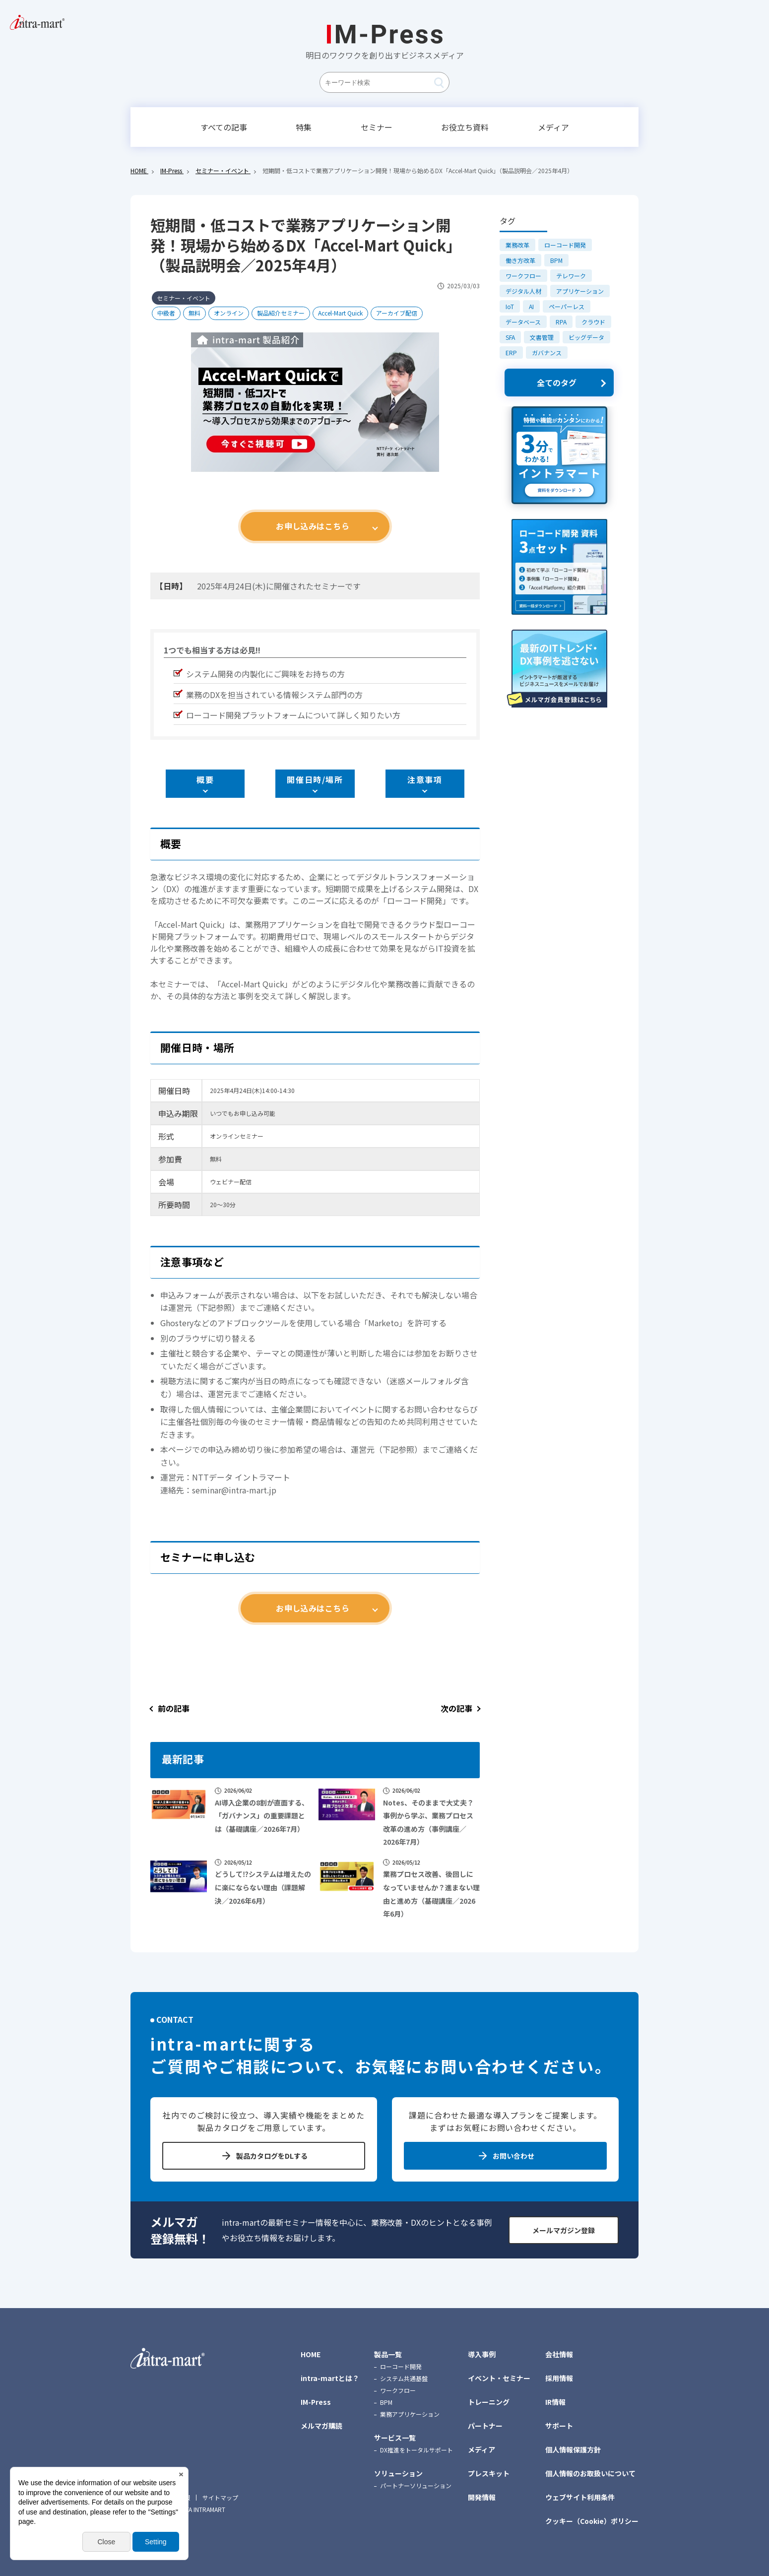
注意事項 (424, 779)
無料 (194, 313)
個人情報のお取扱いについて (590, 2473)
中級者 (166, 313)
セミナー (376, 127)
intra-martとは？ (330, 2378)
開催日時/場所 (315, 779)
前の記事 (174, 1708)
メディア (553, 127)
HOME (310, 2354)
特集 (304, 127)
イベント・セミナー (499, 2378)
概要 (205, 779)
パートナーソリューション (415, 2485)
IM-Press (316, 2402)
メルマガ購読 (321, 2426)
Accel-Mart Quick (340, 313)
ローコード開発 (565, 245)
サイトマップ (220, 2498)
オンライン (229, 313)
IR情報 (555, 2402)
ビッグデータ (586, 337)
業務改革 (517, 245)
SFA (510, 337)
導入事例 (482, 2354)
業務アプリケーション (410, 2414)
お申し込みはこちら (312, 526)
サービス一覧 (395, 2438)
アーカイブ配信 (396, 313)
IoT (510, 306)
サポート (559, 2426)
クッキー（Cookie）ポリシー (592, 2521)
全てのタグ (557, 382)
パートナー (485, 2426)
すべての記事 (223, 127)
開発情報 (482, 2497)
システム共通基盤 (404, 2378)
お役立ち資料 (465, 127)
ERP (511, 352)
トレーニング (489, 2402)
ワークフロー (523, 275)
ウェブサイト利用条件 (580, 2497)
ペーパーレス (566, 306)
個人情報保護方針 (573, 2449)
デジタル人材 (523, 291)
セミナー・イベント (183, 298)
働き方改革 (520, 260)
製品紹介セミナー (281, 313)
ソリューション (398, 2473)
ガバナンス (547, 352)
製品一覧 (388, 2354)
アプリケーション (580, 291)
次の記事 (456, 1708)
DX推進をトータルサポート (416, 2450)
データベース (523, 322)
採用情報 (559, 2378)
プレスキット (489, 2473)
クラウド (593, 322)
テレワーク (571, 275)
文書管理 (542, 337)
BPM (556, 260)
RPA (561, 322)
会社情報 (559, 2354)
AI (531, 306)
